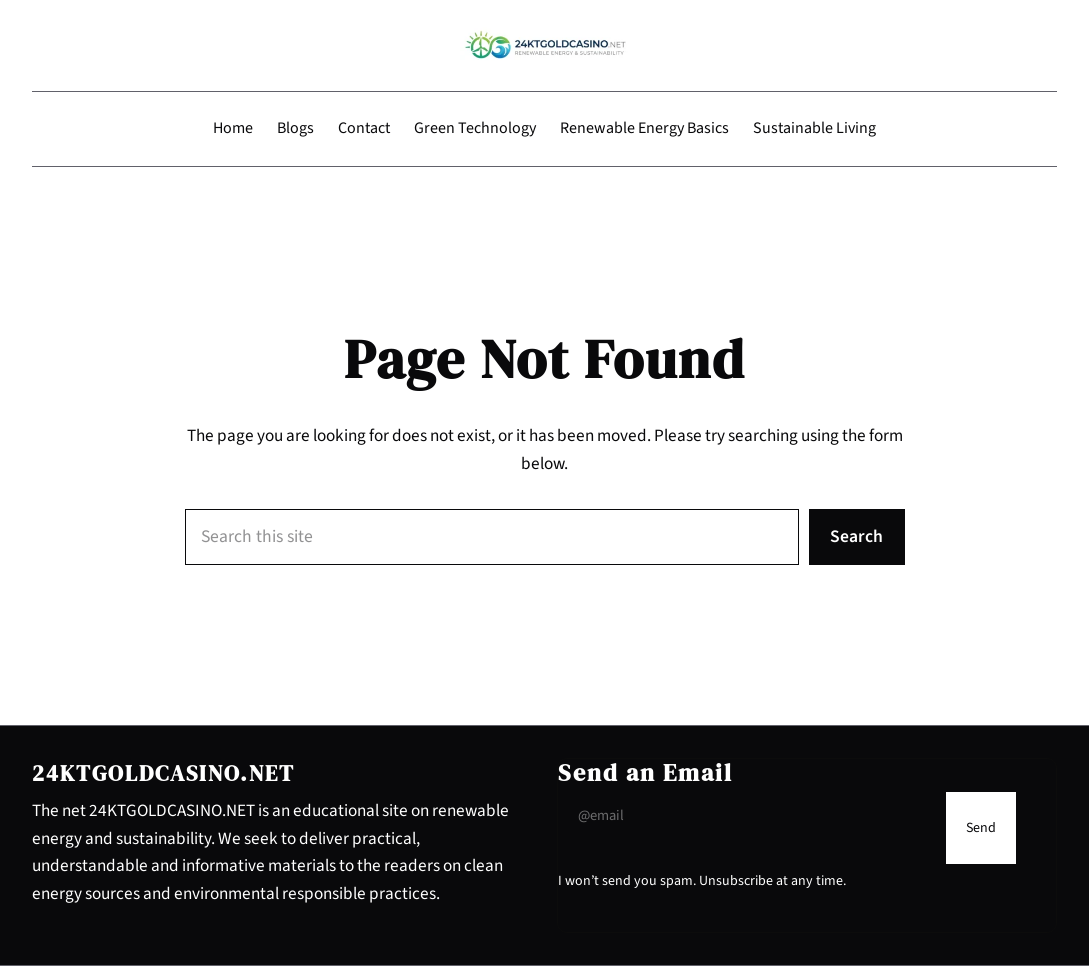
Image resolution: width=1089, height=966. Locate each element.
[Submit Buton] (981, 827)
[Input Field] (747, 815)
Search (856, 536)
